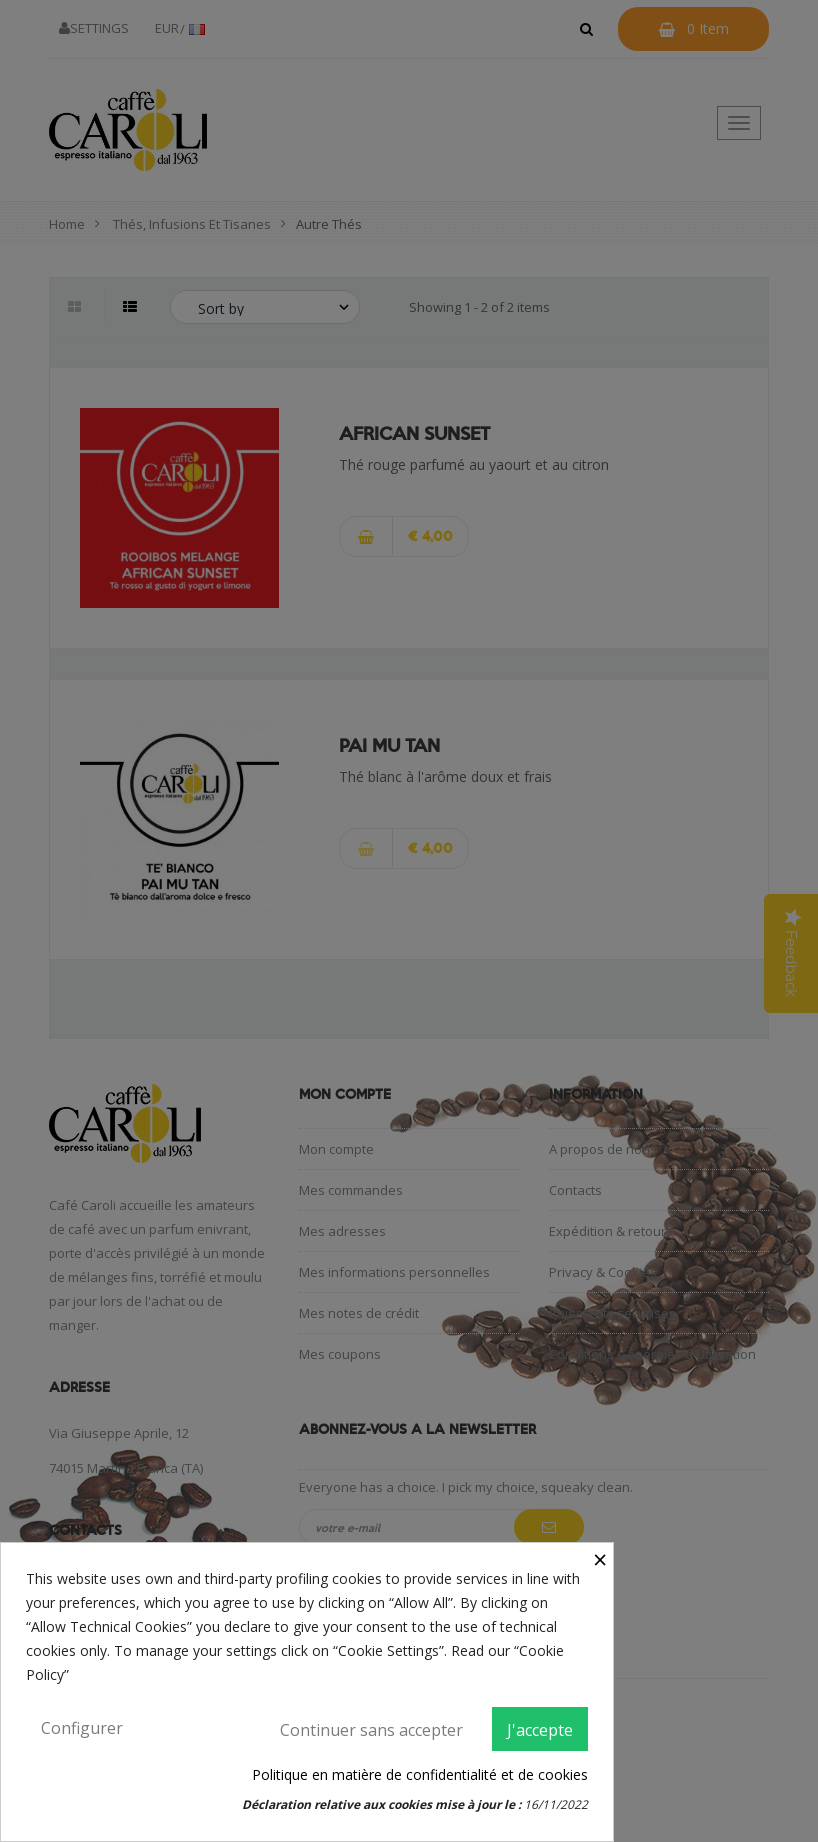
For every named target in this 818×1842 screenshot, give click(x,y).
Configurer (82, 1728)
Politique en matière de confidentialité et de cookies (420, 1774)
